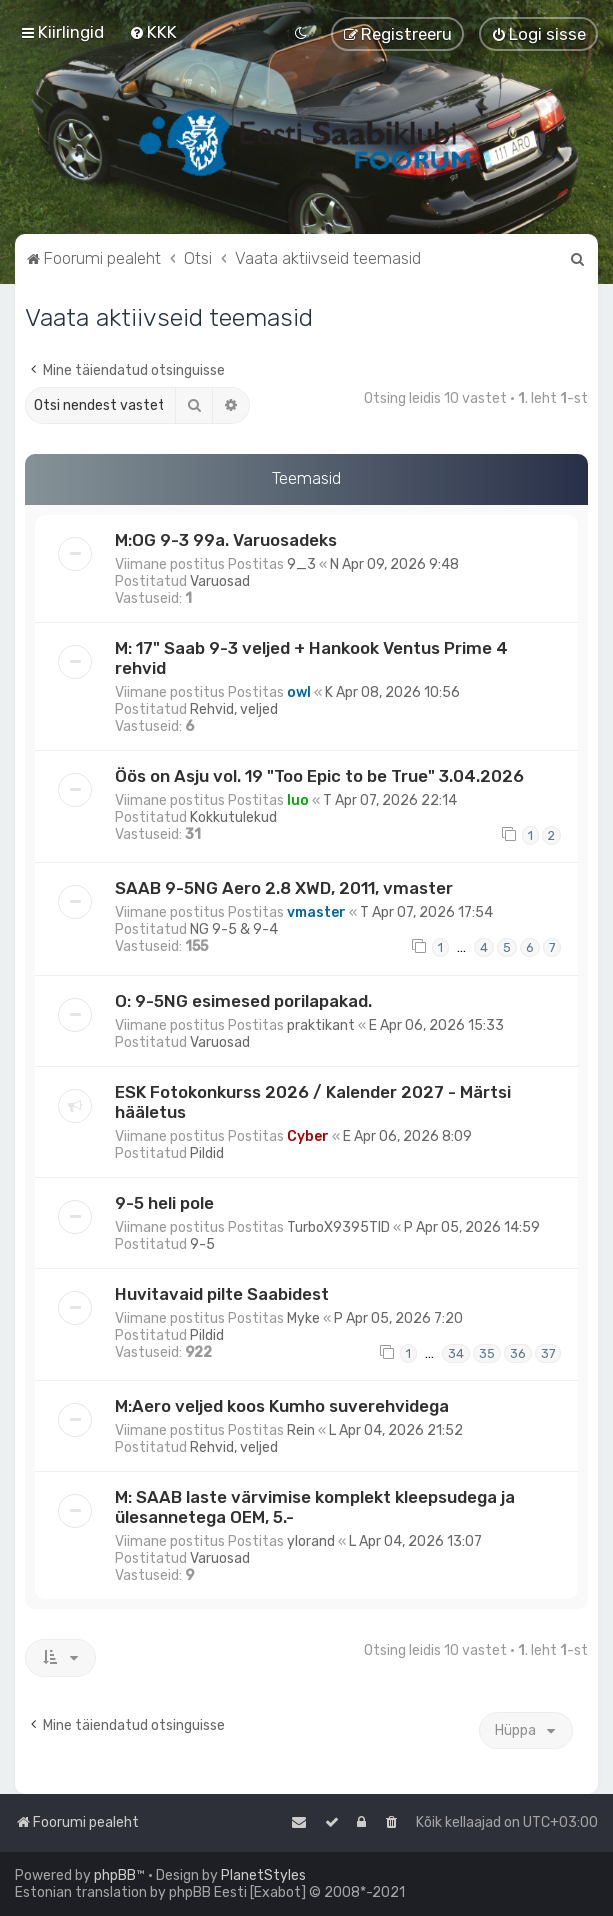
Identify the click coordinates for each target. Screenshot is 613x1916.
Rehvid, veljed (234, 709)
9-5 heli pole (164, 1203)
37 (548, 1353)
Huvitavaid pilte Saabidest (222, 1294)
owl (299, 692)
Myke (303, 1318)
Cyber (308, 1136)
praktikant (321, 1025)
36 (518, 1353)
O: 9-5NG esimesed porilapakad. (243, 1001)
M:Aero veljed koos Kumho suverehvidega (282, 1406)
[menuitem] (153, 32)
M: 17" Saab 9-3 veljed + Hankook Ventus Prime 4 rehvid (311, 658)
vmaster (316, 912)
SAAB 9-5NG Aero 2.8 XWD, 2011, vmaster (284, 888)
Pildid (207, 1153)
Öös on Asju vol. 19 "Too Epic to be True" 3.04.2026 (319, 776)
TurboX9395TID (338, 1227)
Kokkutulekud (233, 817)
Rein (301, 1430)
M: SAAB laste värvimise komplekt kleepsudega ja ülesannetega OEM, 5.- (315, 1507)
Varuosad (220, 581)
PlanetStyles (263, 1875)
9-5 (202, 1244)
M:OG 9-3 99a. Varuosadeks (226, 540)
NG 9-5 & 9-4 (234, 929)
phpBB (115, 1875)
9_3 (301, 564)
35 (487, 1353)
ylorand (311, 1541)
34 (456, 1353)
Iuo (298, 800)
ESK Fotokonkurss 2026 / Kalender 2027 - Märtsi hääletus (313, 1102)
